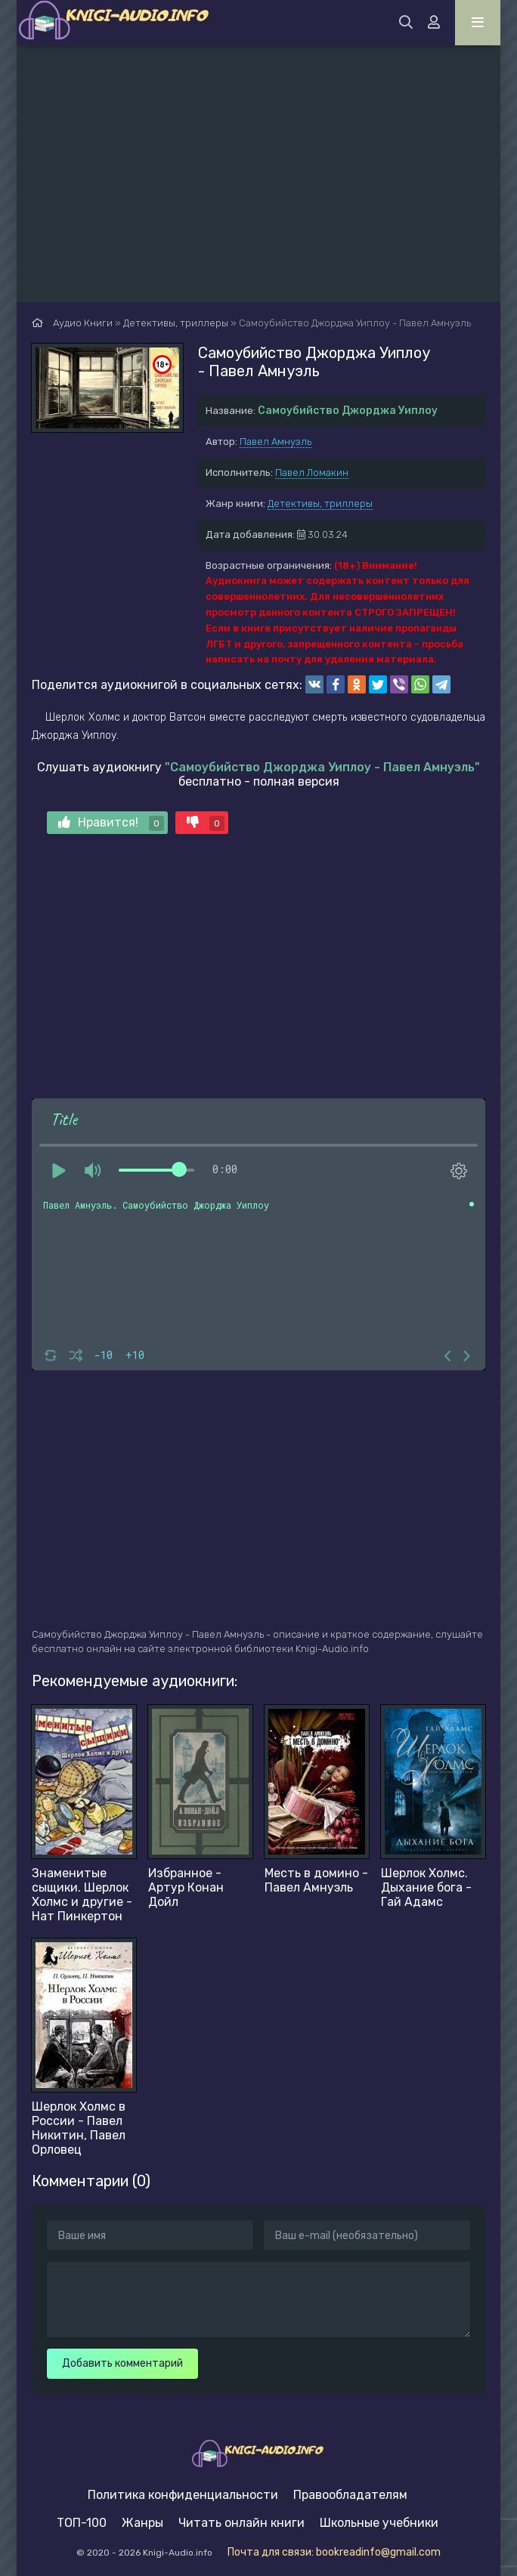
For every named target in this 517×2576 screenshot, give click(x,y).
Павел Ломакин (311, 472)
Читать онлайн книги (241, 2523)
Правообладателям (350, 2495)
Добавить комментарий (122, 2363)
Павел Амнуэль (275, 441)
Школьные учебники (379, 2523)
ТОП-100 (82, 2523)
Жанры (142, 2523)
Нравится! (111, 823)
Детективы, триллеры (320, 503)
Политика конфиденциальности (183, 2495)
